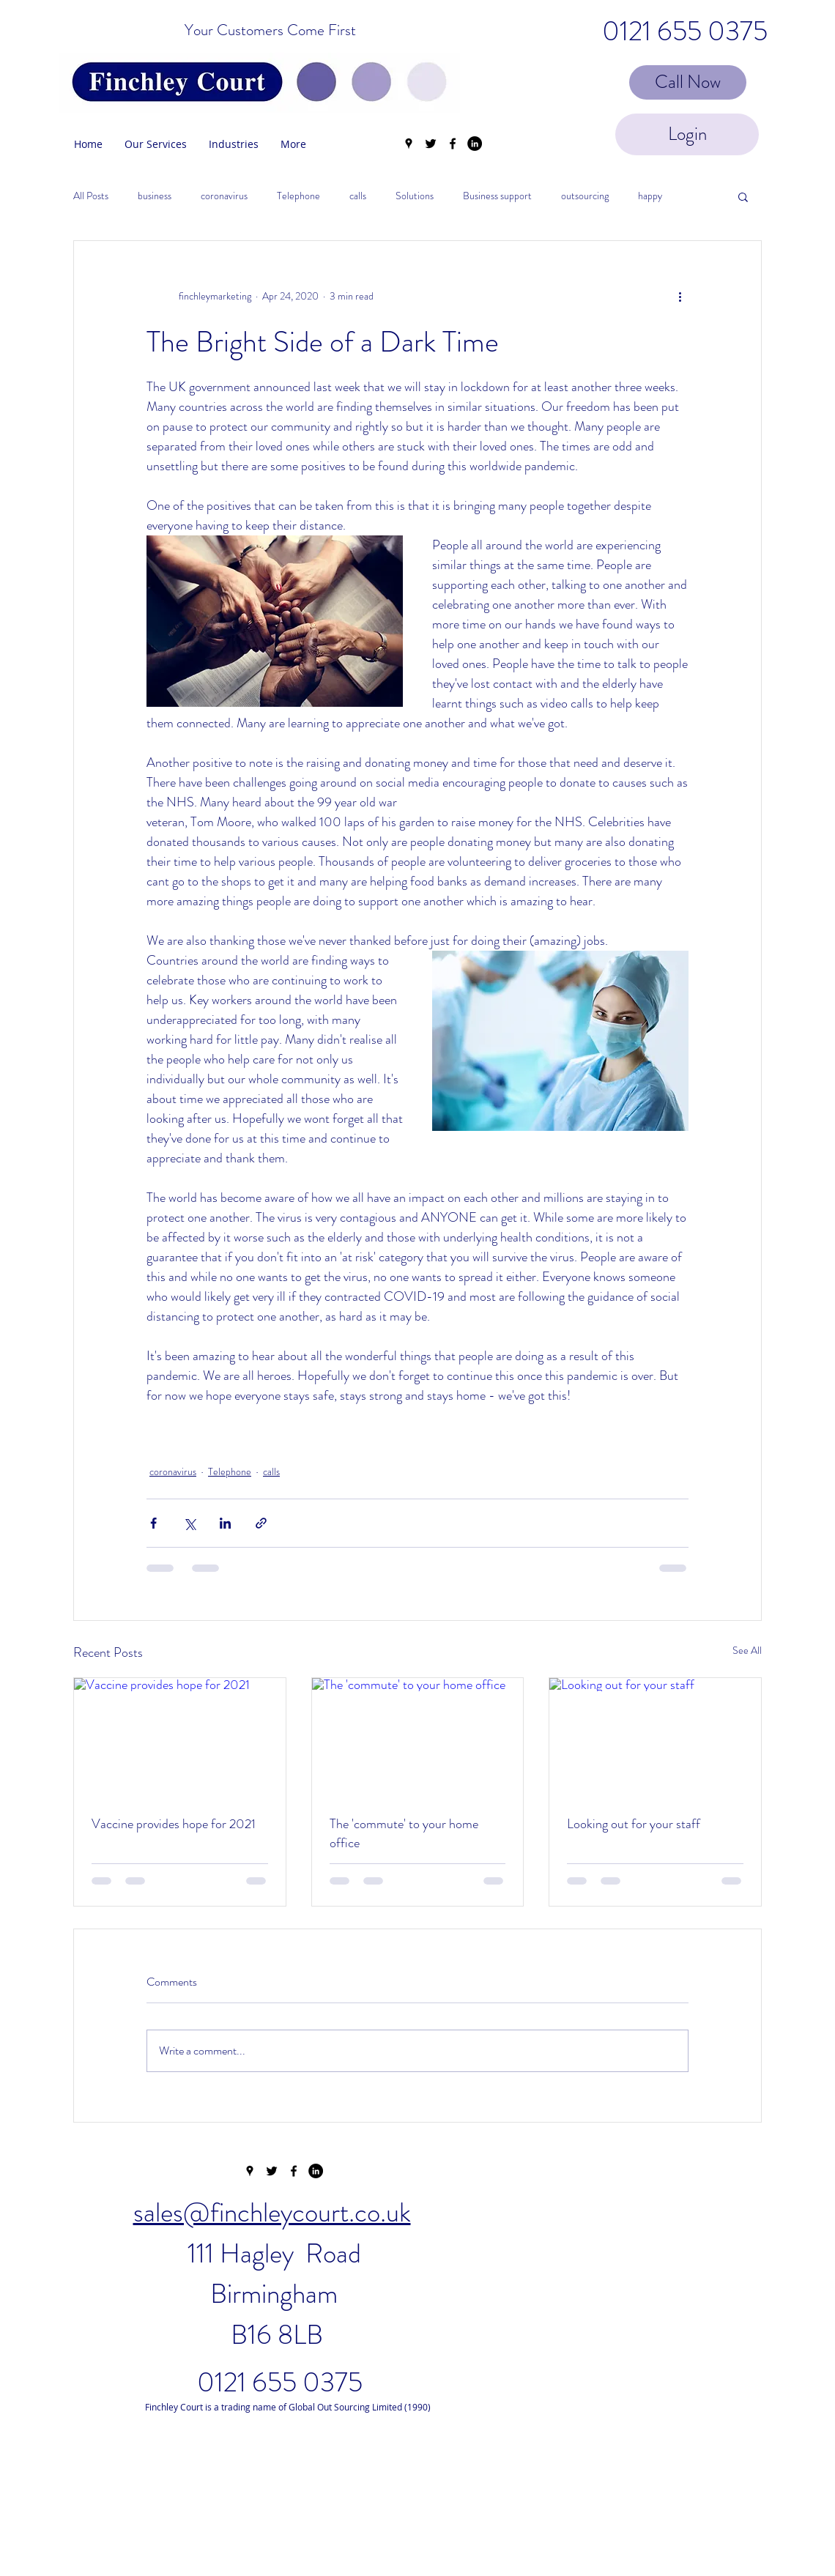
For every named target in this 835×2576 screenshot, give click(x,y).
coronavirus (224, 196)
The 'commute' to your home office (404, 1833)
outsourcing (585, 196)
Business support (497, 196)
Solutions (415, 196)
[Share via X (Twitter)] (189, 1523)
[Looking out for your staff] (655, 1737)
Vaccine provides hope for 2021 (174, 1823)
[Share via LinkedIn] (225, 1523)
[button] (743, 196)
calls (357, 196)
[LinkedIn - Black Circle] (474, 143)
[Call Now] (687, 82)
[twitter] (430, 143)
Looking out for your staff (633, 1823)
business (154, 196)
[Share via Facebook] (153, 1523)
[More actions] (680, 296)
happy (650, 196)
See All (747, 1650)
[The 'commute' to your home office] (418, 1737)
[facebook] (452, 143)
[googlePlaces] (408, 143)
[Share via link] (261, 1523)
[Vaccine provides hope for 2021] (180, 1737)
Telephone (298, 196)
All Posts (90, 196)
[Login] (687, 134)
